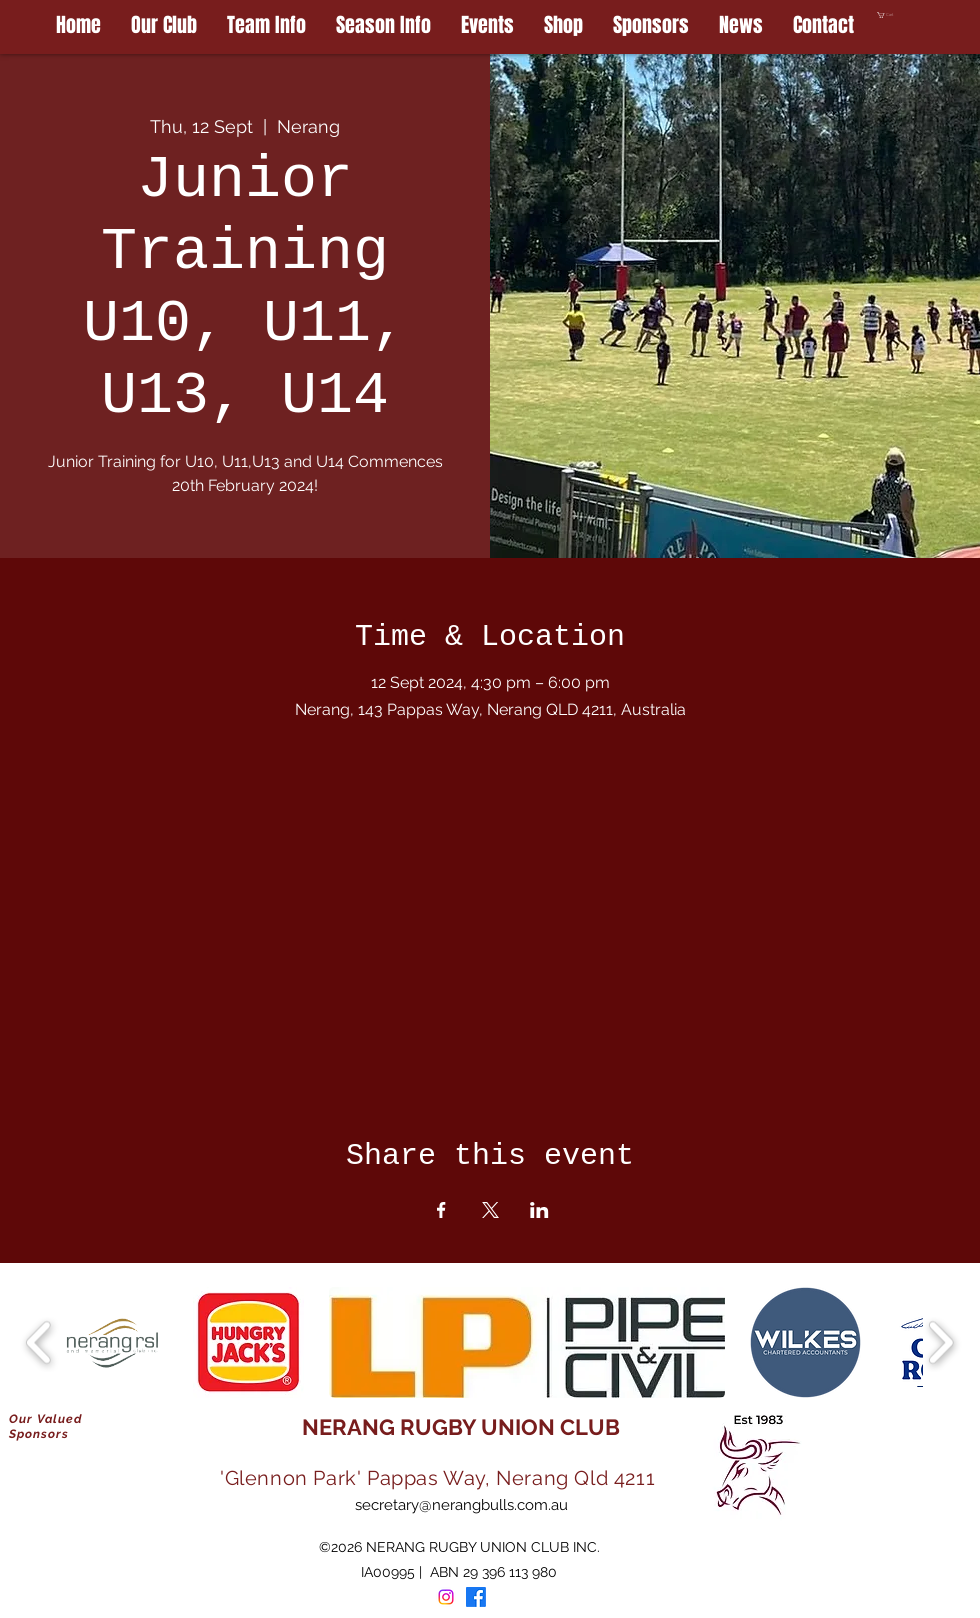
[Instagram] (446, 1597)
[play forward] (940, 1342)
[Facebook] (476, 1597)
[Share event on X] (490, 1210)
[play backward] (39, 1342)
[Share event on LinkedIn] (539, 1210)
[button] (928, 15)
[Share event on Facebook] (441, 1210)
